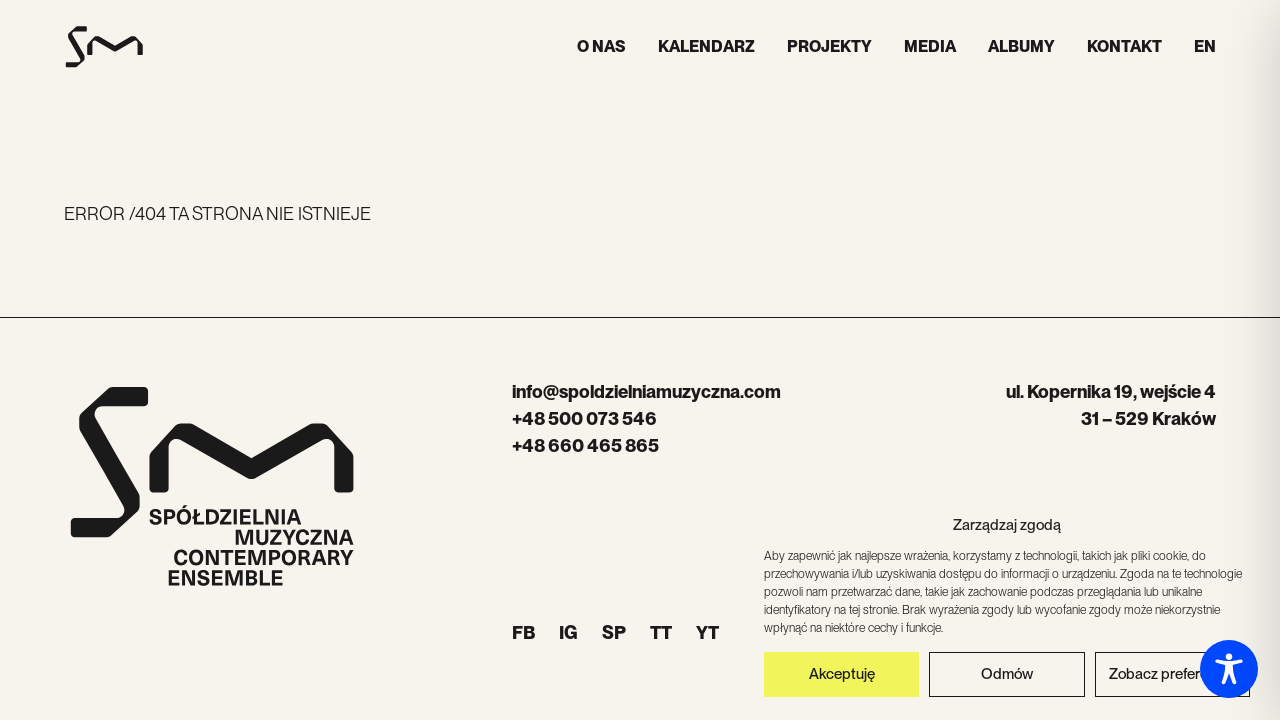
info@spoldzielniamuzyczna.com (646, 391)
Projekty (829, 46)
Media (930, 46)
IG (568, 632)
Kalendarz (706, 46)
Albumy (1021, 46)
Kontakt (1124, 46)
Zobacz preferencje (1172, 678)
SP (614, 632)
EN (1205, 46)
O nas (601, 46)
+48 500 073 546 (584, 418)
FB (523, 632)
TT (661, 632)
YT (707, 632)
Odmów (1007, 678)
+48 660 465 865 (585, 445)
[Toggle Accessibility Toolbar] (1229, 669)
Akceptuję (842, 678)
